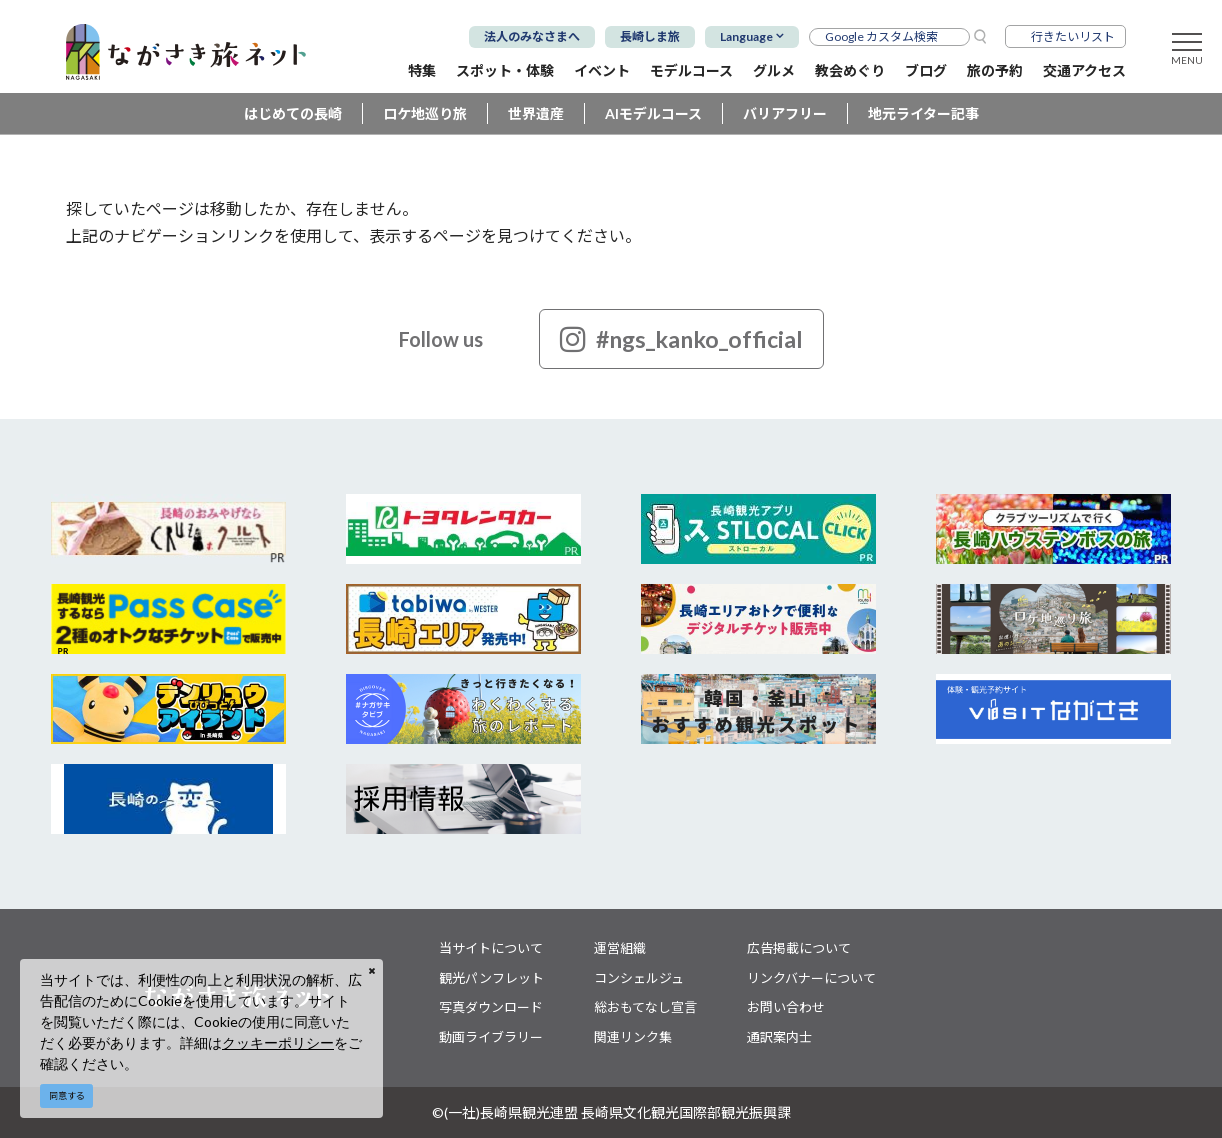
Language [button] (746, 36)
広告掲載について (799, 948)
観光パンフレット (491, 978)
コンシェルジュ (639, 978)
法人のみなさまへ (532, 36)
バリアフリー (785, 113)
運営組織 (620, 948)
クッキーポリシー (278, 1042)
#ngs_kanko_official (681, 339)
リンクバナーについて (811, 978)
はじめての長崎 (293, 113)
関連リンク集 (633, 1037)
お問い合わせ (786, 1007)
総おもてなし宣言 (645, 1007)
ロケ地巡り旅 (425, 113)
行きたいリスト (1073, 36)
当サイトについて (491, 948)
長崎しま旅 (650, 36)
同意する (67, 1095)
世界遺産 (536, 113)
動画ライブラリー (491, 1037)
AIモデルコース (653, 113)
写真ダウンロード (491, 1007)
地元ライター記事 (923, 113)
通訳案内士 (779, 1037)
